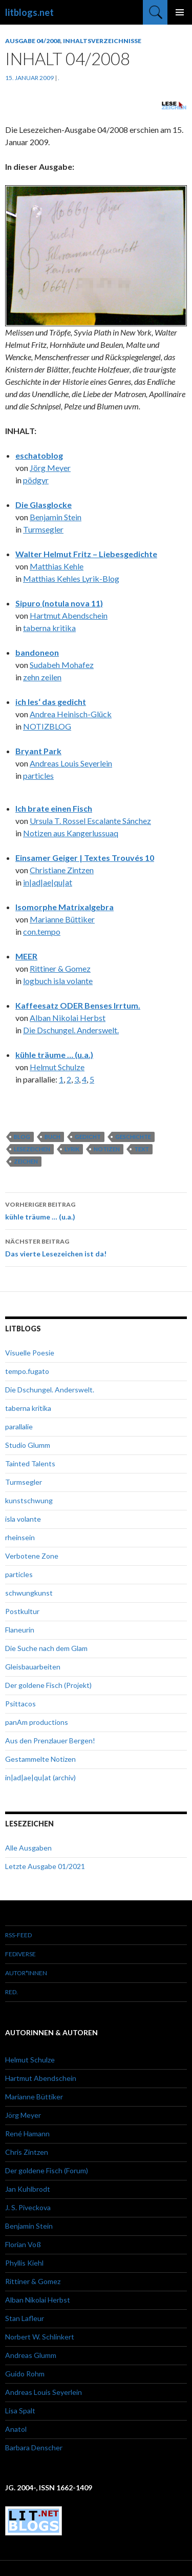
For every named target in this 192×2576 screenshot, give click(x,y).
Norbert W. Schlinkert (39, 2336)
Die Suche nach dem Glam (46, 1648)
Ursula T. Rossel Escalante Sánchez (90, 820)
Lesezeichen (32, 1149)
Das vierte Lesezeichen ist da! (96, 1246)
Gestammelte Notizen (40, 1759)
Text (141, 1149)
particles (38, 775)
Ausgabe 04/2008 (32, 41)
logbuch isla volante (58, 981)
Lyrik (72, 1149)
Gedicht (88, 1136)
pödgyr (36, 480)
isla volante (23, 1519)
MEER (26, 956)
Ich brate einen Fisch (53, 808)
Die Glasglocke (43, 504)
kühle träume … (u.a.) (54, 1054)
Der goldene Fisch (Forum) (46, 2170)
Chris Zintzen (26, 2152)
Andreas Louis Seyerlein (71, 763)
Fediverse (20, 1954)
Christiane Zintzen (62, 870)
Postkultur (22, 1611)
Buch (52, 1136)
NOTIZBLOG (47, 726)
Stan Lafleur (24, 2318)
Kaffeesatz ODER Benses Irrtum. (77, 1005)
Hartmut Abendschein (69, 615)
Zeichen (26, 1161)
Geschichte (133, 1136)
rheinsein (20, 1537)
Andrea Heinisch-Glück (71, 714)
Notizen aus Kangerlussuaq (70, 833)
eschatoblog (39, 455)
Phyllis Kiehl (24, 2262)
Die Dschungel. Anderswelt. (71, 1030)
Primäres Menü (179, 12)
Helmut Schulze (57, 1067)
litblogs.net (29, 12)
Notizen (107, 1149)
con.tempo (41, 931)
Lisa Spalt (20, 2410)
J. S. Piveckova (28, 2207)
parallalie (19, 1426)
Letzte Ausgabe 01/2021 (45, 1866)
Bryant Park (38, 751)
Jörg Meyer (50, 468)
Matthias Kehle (56, 566)
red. (11, 1992)
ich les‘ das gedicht (50, 701)
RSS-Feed (18, 1935)
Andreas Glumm (30, 2355)
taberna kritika (49, 628)
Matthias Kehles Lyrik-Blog (71, 578)
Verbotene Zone (31, 1555)
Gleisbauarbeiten (32, 1666)
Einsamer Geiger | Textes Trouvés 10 (84, 857)
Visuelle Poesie (29, 1352)
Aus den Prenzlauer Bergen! (50, 1740)
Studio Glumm (27, 1445)
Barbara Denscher (33, 2447)
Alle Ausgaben (28, 1847)
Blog (22, 1136)
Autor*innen (26, 1973)
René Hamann (27, 2133)
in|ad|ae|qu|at (47, 882)
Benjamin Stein (55, 517)
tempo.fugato (27, 1371)
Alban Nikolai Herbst (67, 1017)
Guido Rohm (25, 2373)
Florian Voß (23, 2244)
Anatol (16, 2429)
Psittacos (20, 1703)
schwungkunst (29, 1592)
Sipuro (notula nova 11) (59, 603)
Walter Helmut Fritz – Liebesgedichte (86, 554)
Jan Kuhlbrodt (27, 2189)
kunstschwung (29, 1500)
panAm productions (36, 1722)
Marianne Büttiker (62, 919)
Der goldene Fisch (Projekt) (48, 1685)
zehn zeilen (42, 677)
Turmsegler (43, 529)
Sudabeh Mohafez (62, 665)
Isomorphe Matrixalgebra (64, 907)
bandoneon (37, 652)
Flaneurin (19, 1629)
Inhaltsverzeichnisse (102, 41)
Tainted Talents (30, 1463)
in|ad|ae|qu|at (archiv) (40, 1777)
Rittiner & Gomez (60, 968)
